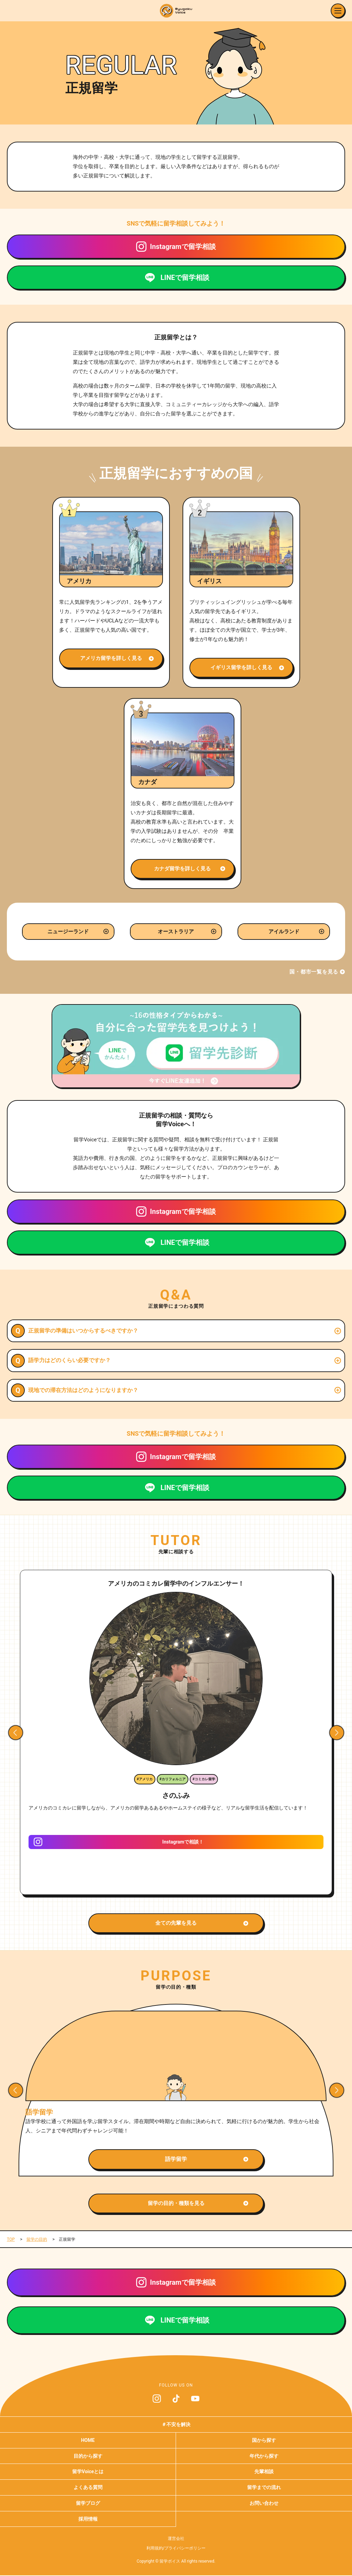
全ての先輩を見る (176, 1923)
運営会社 (176, 2538)
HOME (88, 2440)
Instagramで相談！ (183, 1842)
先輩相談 (264, 2471)
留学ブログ (88, 2503)
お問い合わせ (264, 2503)
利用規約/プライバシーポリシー (176, 2548)
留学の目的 (36, 2239)
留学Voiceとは (87, 2471)
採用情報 (88, 2519)
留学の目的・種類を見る (176, 2203)
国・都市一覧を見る (313, 972)
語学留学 (176, 2159)
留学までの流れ (264, 2487)
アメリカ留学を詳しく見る (111, 658)
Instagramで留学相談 (183, 246)
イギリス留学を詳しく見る (241, 667)
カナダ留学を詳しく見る (182, 869)
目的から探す (88, 2456)
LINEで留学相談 (185, 277)
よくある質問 (88, 2487)
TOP (11, 2239)
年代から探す (264, 2456)
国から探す (264, 2440)
